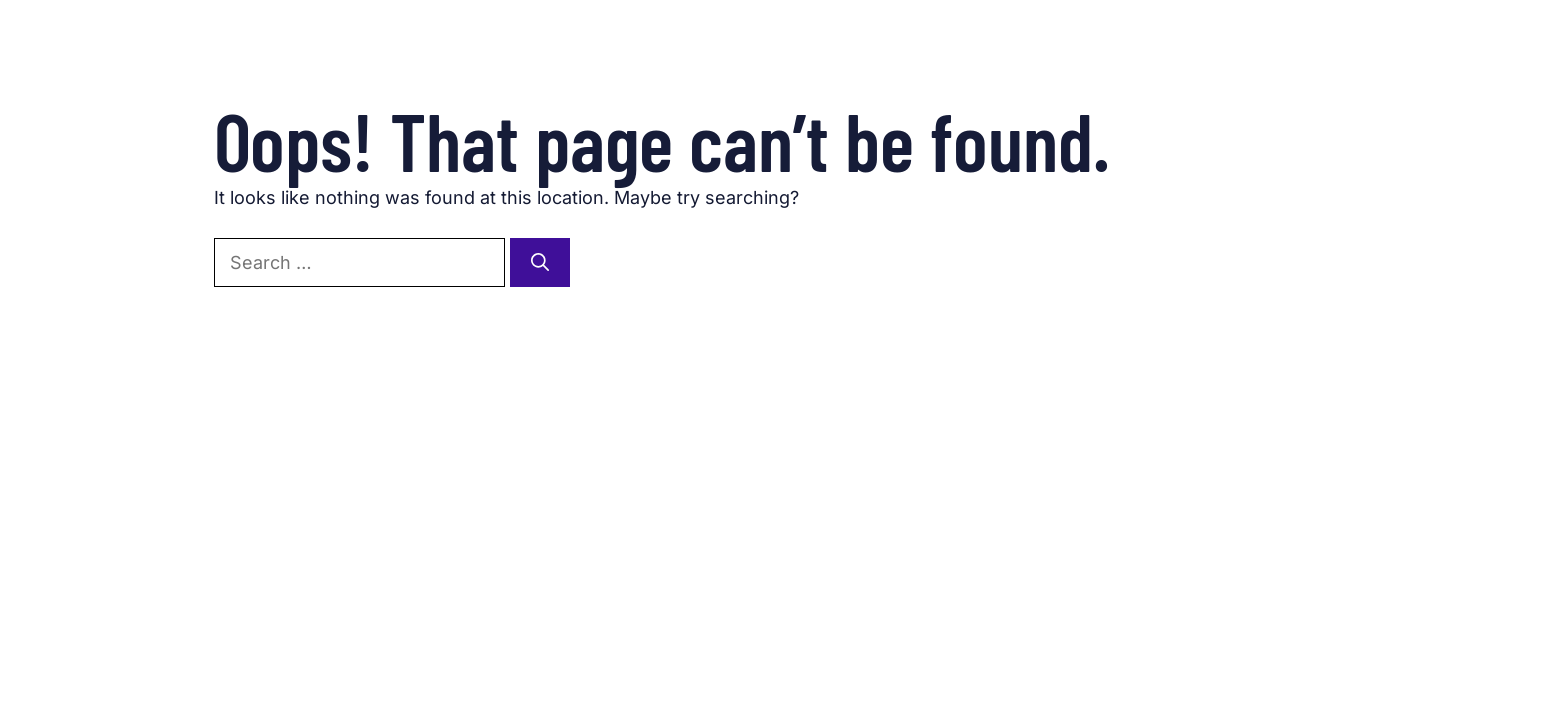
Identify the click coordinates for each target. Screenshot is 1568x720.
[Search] (540, 262)
